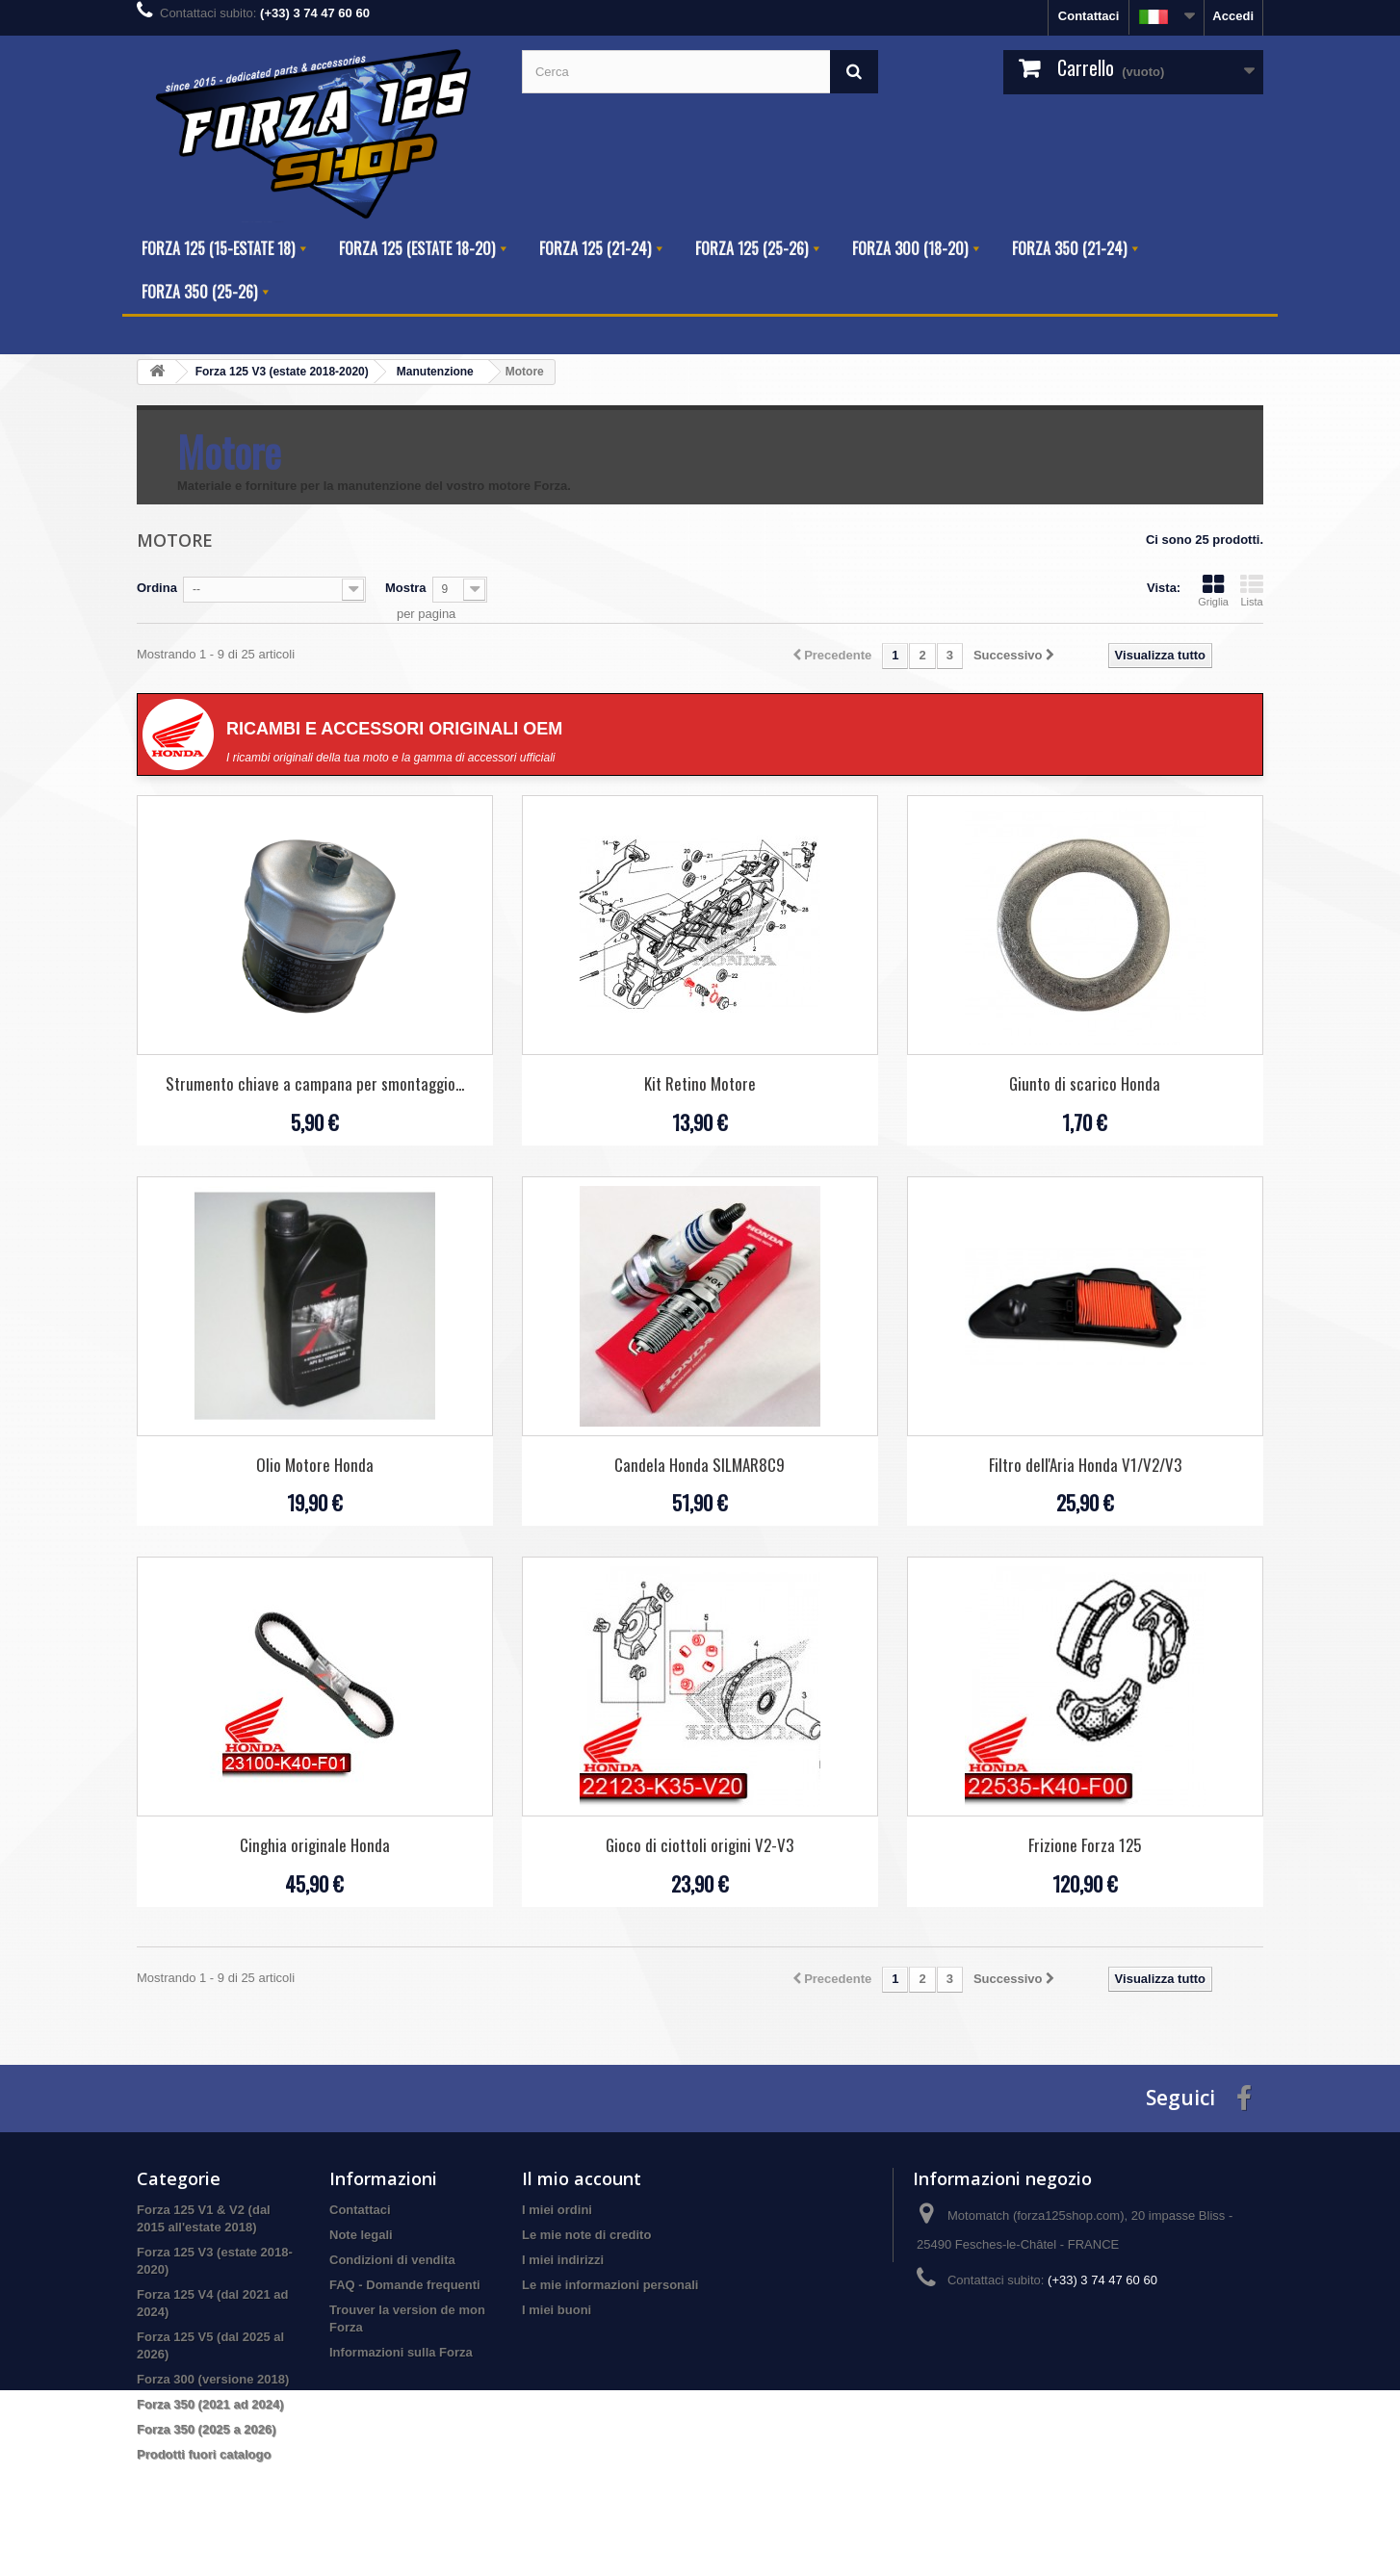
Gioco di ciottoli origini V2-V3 (699, 1845)
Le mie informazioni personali (610, 2285)
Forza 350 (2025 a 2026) (206, 2429)
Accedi (1233, 16)
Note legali (361, 2235)
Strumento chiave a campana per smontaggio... (315, 1083)
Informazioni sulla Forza (401, 2352)
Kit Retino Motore (700, 1083)
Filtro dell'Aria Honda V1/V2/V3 (1085, 1465)
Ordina (157, 587)
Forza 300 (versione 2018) (213, 2379)
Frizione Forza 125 (1084, 1845)
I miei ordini (557, 2209)
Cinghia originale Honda (315, 1845)
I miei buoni (556, 2310)
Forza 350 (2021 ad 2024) (210, 2404)
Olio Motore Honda (315, 1465)
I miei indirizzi (563, 2260)
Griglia (1213, 590)
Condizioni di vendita (392, 2260)
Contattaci (1089, 16)
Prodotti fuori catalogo (204, 2454)
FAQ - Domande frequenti (404, 2285)
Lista (1251, 590)
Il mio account (581, 2178)
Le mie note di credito (586, 2235)
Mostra (406, 587)
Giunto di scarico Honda (1084, 1083)
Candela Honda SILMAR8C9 (699, 1465)
